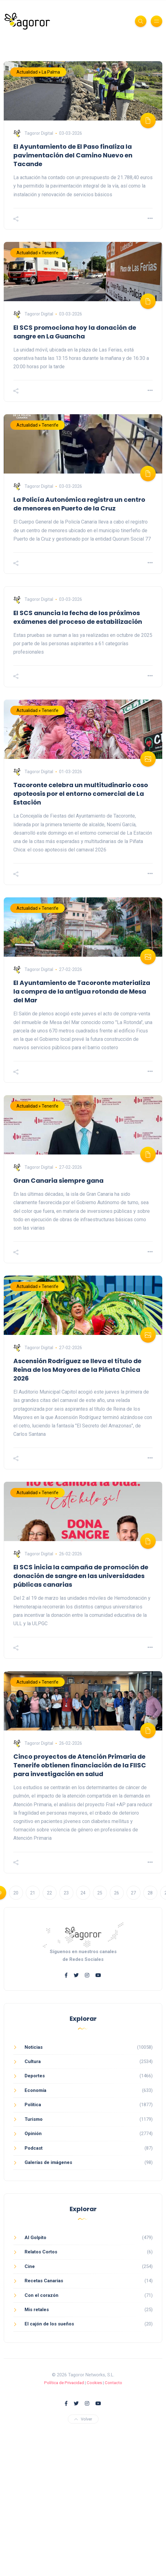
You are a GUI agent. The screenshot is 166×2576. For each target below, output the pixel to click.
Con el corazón (41, 2295)
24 (83, 1892)
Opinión (33, 2133)
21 (32, 1892)
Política (33, 2104)
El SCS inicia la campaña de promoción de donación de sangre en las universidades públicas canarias (80, 1576)
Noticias (34, 2047)
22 (49, 1892)
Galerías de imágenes (48, 2162)
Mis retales (37, 2309)
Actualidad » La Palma (38, 72)
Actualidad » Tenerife (37, 252)
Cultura (33, 2061)
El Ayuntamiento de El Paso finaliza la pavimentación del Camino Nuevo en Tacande (72, 155)
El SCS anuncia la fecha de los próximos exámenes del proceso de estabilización (77, 617)
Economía (35, 2090)
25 (99, 1892)
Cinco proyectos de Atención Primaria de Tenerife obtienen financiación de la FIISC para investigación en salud (79, 1765)
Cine (30, 2266)
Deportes (35, 2076)
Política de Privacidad (64, 2382)
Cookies (94, 2382)
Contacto (113, 2382)
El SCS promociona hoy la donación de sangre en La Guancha (74, 332)
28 (150, 1892)
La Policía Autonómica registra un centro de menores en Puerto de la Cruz (79, 504)
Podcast (34, 2148)
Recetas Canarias (44, 2280)
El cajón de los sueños (49, 2324)
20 (15, 1892)
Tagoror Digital (33, 133)
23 (66, 1892)
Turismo (34, 2119)
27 (133, 1892)
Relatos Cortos (41, 2252)
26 (116, 1892)
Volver (83, 2419)
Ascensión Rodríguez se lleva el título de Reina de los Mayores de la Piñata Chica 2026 (77, 1370)
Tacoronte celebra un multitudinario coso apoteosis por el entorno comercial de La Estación (80, 794)
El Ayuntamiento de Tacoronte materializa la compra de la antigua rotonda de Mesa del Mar (81, 991)
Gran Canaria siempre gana (58, 1180)
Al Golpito (35, 2237)
